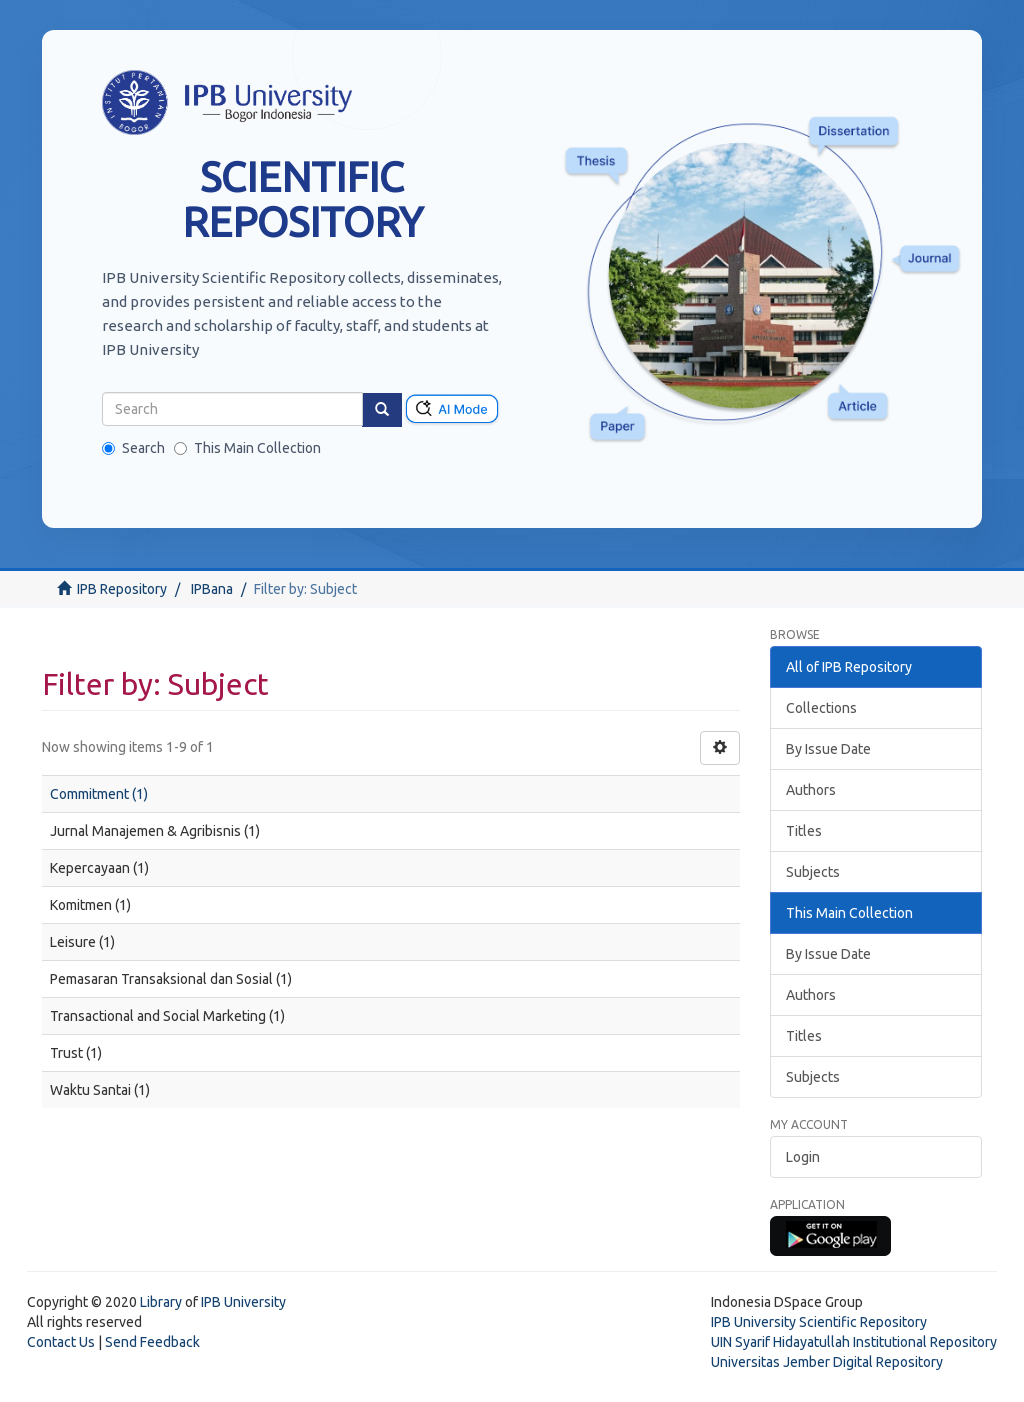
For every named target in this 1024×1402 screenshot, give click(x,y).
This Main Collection (247, 448)
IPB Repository (122, 589)
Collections (821, 708)
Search (133, 448)
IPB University (243, 1302)
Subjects (813, 872)
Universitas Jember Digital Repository (827, 1362)
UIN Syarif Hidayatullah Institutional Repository (854, 1342)
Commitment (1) (99, 794)
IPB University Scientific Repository (819, 1322)
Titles (804, 831)
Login (803, 1157)
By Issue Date (828, 749)
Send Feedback (152, 1342)
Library (161, 1302)
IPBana (212, 589)
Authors (811, 790)
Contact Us (61, 1342)
